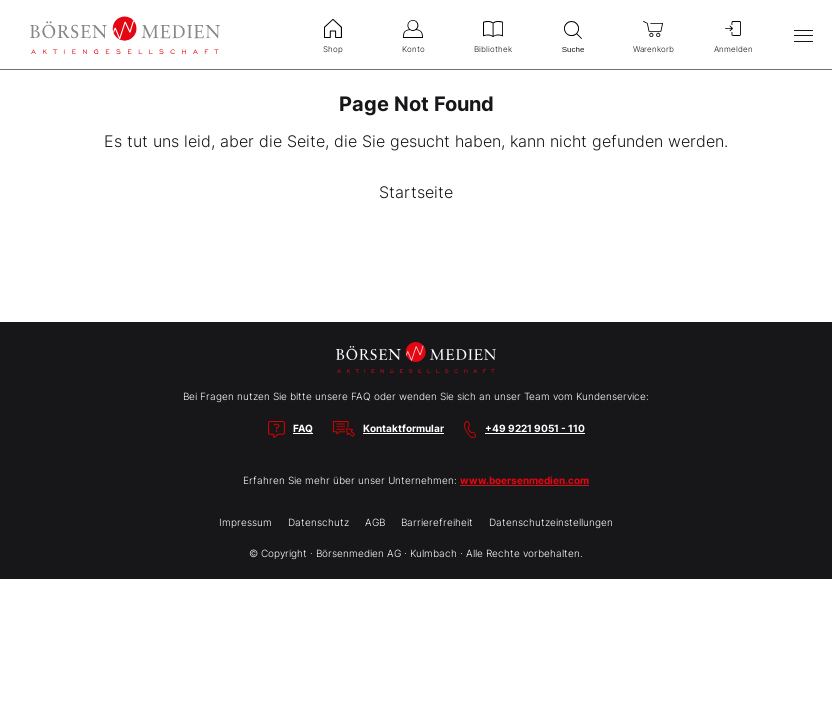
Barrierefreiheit (437, 522)
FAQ (303, 428)
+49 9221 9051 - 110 (535, 428)
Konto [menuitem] (413, 34)
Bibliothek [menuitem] (493, 34)
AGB (375, 522)
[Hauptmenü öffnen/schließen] (803, 35)
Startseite (416, 192)
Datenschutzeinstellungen (551, 522)
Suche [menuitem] (573, 34)
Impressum (245, 522)
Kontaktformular (403, 428)
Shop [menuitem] (333, 34)
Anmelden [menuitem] (733, 34)
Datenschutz (318, 522)
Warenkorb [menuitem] (653, 34)
